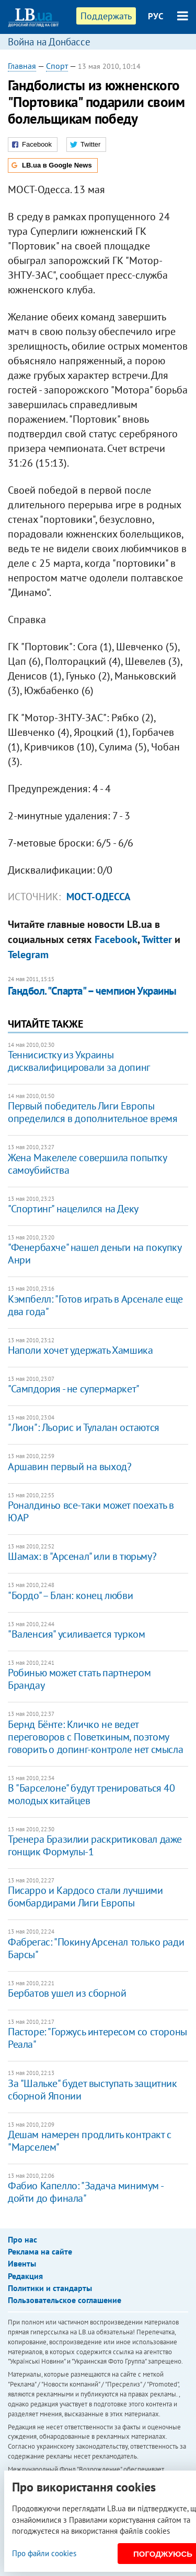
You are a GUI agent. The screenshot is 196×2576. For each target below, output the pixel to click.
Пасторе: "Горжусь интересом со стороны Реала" (97, 2038)
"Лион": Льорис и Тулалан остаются (83, 1427)
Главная (22, 66)
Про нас (22, 2239)
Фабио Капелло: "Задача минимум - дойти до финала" (85, 2192)
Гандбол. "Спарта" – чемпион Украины (92, 991)
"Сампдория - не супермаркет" (74, 1389)
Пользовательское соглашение (64, 2300)
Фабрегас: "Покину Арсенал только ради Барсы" (96, 1948)
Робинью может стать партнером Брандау (79, 1679)
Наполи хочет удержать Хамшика (80, 1350)
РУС (156, 16)
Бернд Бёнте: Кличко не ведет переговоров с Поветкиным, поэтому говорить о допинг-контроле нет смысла (95, 1737)
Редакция (25, 2276)
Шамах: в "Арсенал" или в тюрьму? (82, 1556)
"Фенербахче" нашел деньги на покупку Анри (94, 1254)
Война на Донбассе (49, 41)
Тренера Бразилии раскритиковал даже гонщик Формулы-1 (95, 1845)
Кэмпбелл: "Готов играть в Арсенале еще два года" (95, 1305)
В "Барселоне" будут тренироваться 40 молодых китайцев (91, 1794)
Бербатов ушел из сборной (67, 1993)
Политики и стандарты (50, 2288)
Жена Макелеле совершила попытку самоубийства (87, 1164)
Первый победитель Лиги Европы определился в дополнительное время (92, 1112)
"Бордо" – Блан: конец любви (70, 1595)
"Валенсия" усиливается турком (76, 1634)
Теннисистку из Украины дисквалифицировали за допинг (79, 1061)
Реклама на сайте (40, 2251)
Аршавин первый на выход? (69, 1466)
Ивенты (22, 2263)
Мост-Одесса (98, 896)
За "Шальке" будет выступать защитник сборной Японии (92, 2090)
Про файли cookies (44, 2553)
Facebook (116, 939)
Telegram (28, 954)
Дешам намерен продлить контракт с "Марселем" (89, 2141)
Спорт (57, 66)
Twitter (157, 939)
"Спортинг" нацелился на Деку (73, 1208)
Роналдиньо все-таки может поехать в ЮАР (91, 1511)
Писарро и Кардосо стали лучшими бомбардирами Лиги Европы (85, 1896)
